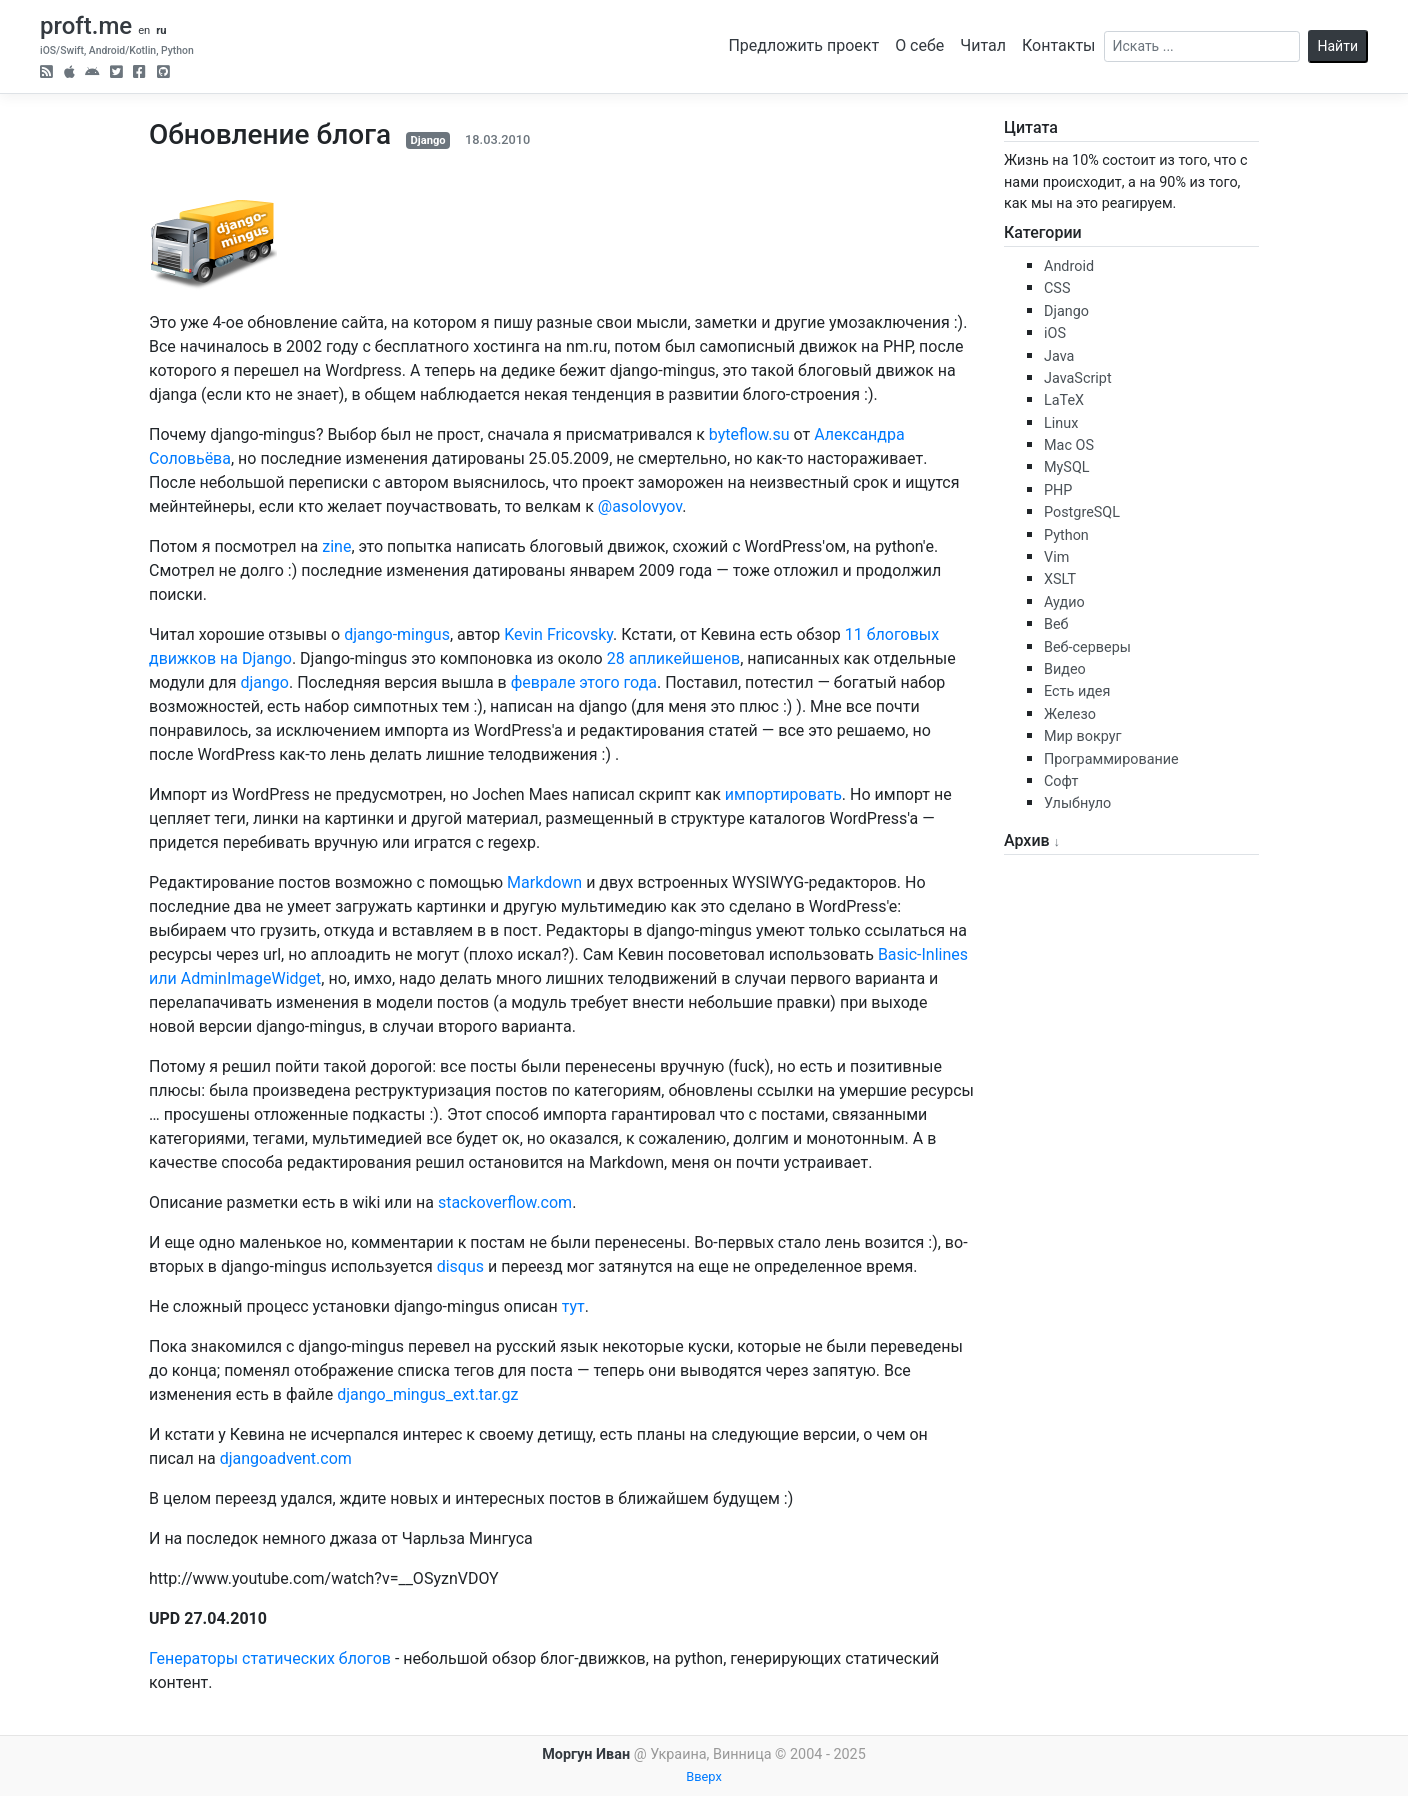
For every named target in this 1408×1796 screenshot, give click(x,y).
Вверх (704, 1776)
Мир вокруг (1083, 736)
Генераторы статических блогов (270, 1658)
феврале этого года (584, 682)
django (264, 682)
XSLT (1060, 579)
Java (1059, 356)
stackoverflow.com (505, 1202)
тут (573, 1306)
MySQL (1067, 467)
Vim (1056, 557)
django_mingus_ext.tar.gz (427, 1394)
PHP (1058, 490)
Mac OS (1069, 445)
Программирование (1111, 759)
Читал (983, 45)
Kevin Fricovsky (558, 634)
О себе (919, 45)
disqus (460, 1266)
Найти (1338, 46)
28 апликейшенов (674, 658)
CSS (1057, 288)
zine (336, 546)
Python (1066, 535)
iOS (1055, 333)
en (144, 30)
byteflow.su (749, 434)
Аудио (1064, 602)
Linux (1061, 423)
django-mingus (397, 634)
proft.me (86, 26)
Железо (1070, 714)
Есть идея (1077, 691)
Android (1069, 266)
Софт (1061, 781)
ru (161, 30)
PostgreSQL (1082, 512)
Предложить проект (803, 45)
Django (427, 140)
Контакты (1058, 45)
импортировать (783, 794)
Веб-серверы (1087, 647)
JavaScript (1078, 378)
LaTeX (1064, 400)
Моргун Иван (586, 1754)
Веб (1056, 624)
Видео (1065, 669)
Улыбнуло (1077, 803)
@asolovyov (640, 506)
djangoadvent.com (286, 1458)
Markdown (544, 882)
